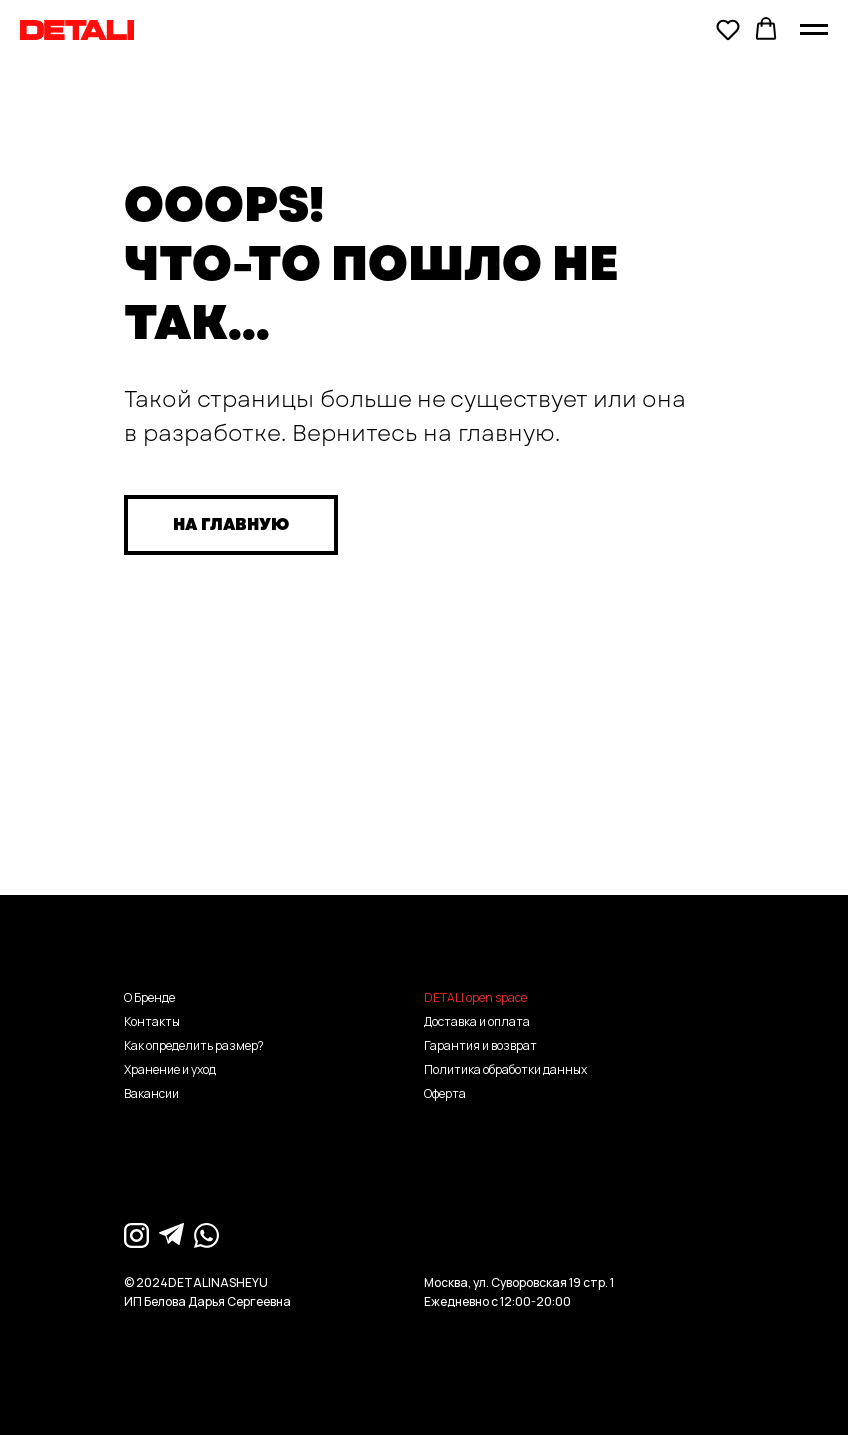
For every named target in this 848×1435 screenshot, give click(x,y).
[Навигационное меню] (814, 30)
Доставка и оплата (477, 1021)
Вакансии (151, 1093)
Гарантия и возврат (480, 1045)
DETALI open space (475, 997)
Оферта (445, 1093)
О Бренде (149, 997)
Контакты (152, 1021)
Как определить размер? (194, 1045)
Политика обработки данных (505, 1069)
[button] (728, 29)
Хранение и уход (170, 1069)
